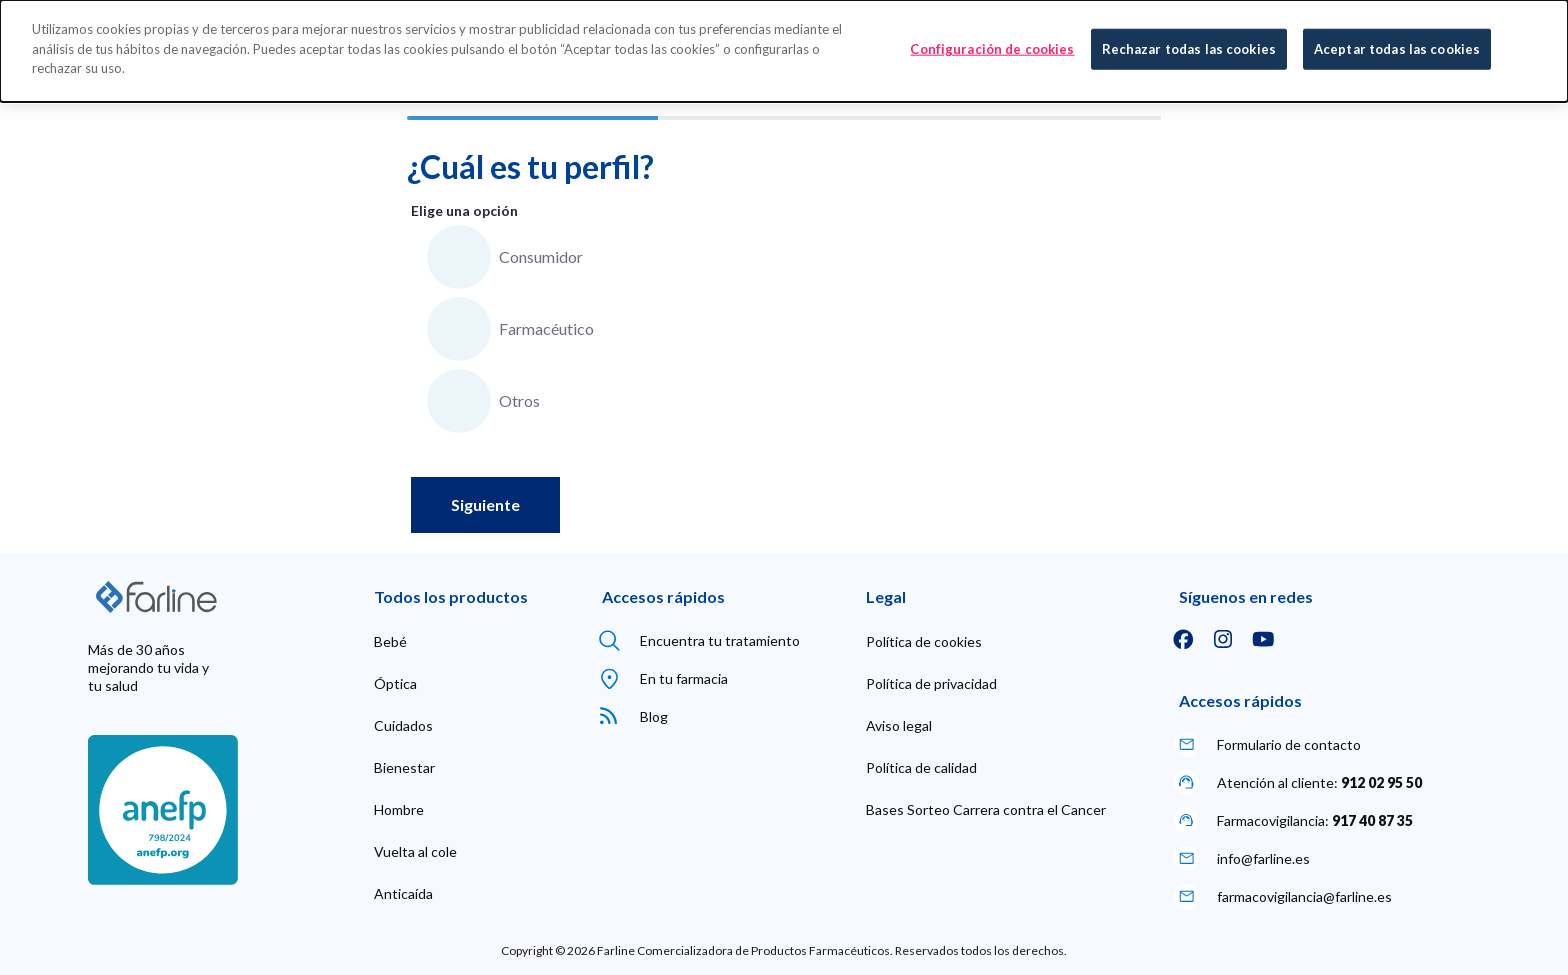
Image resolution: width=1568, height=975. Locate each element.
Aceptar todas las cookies (1397, 46)
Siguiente (485, 504)
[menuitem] (390, 642)
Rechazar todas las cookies (1189, 46)
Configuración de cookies (992, 46)
